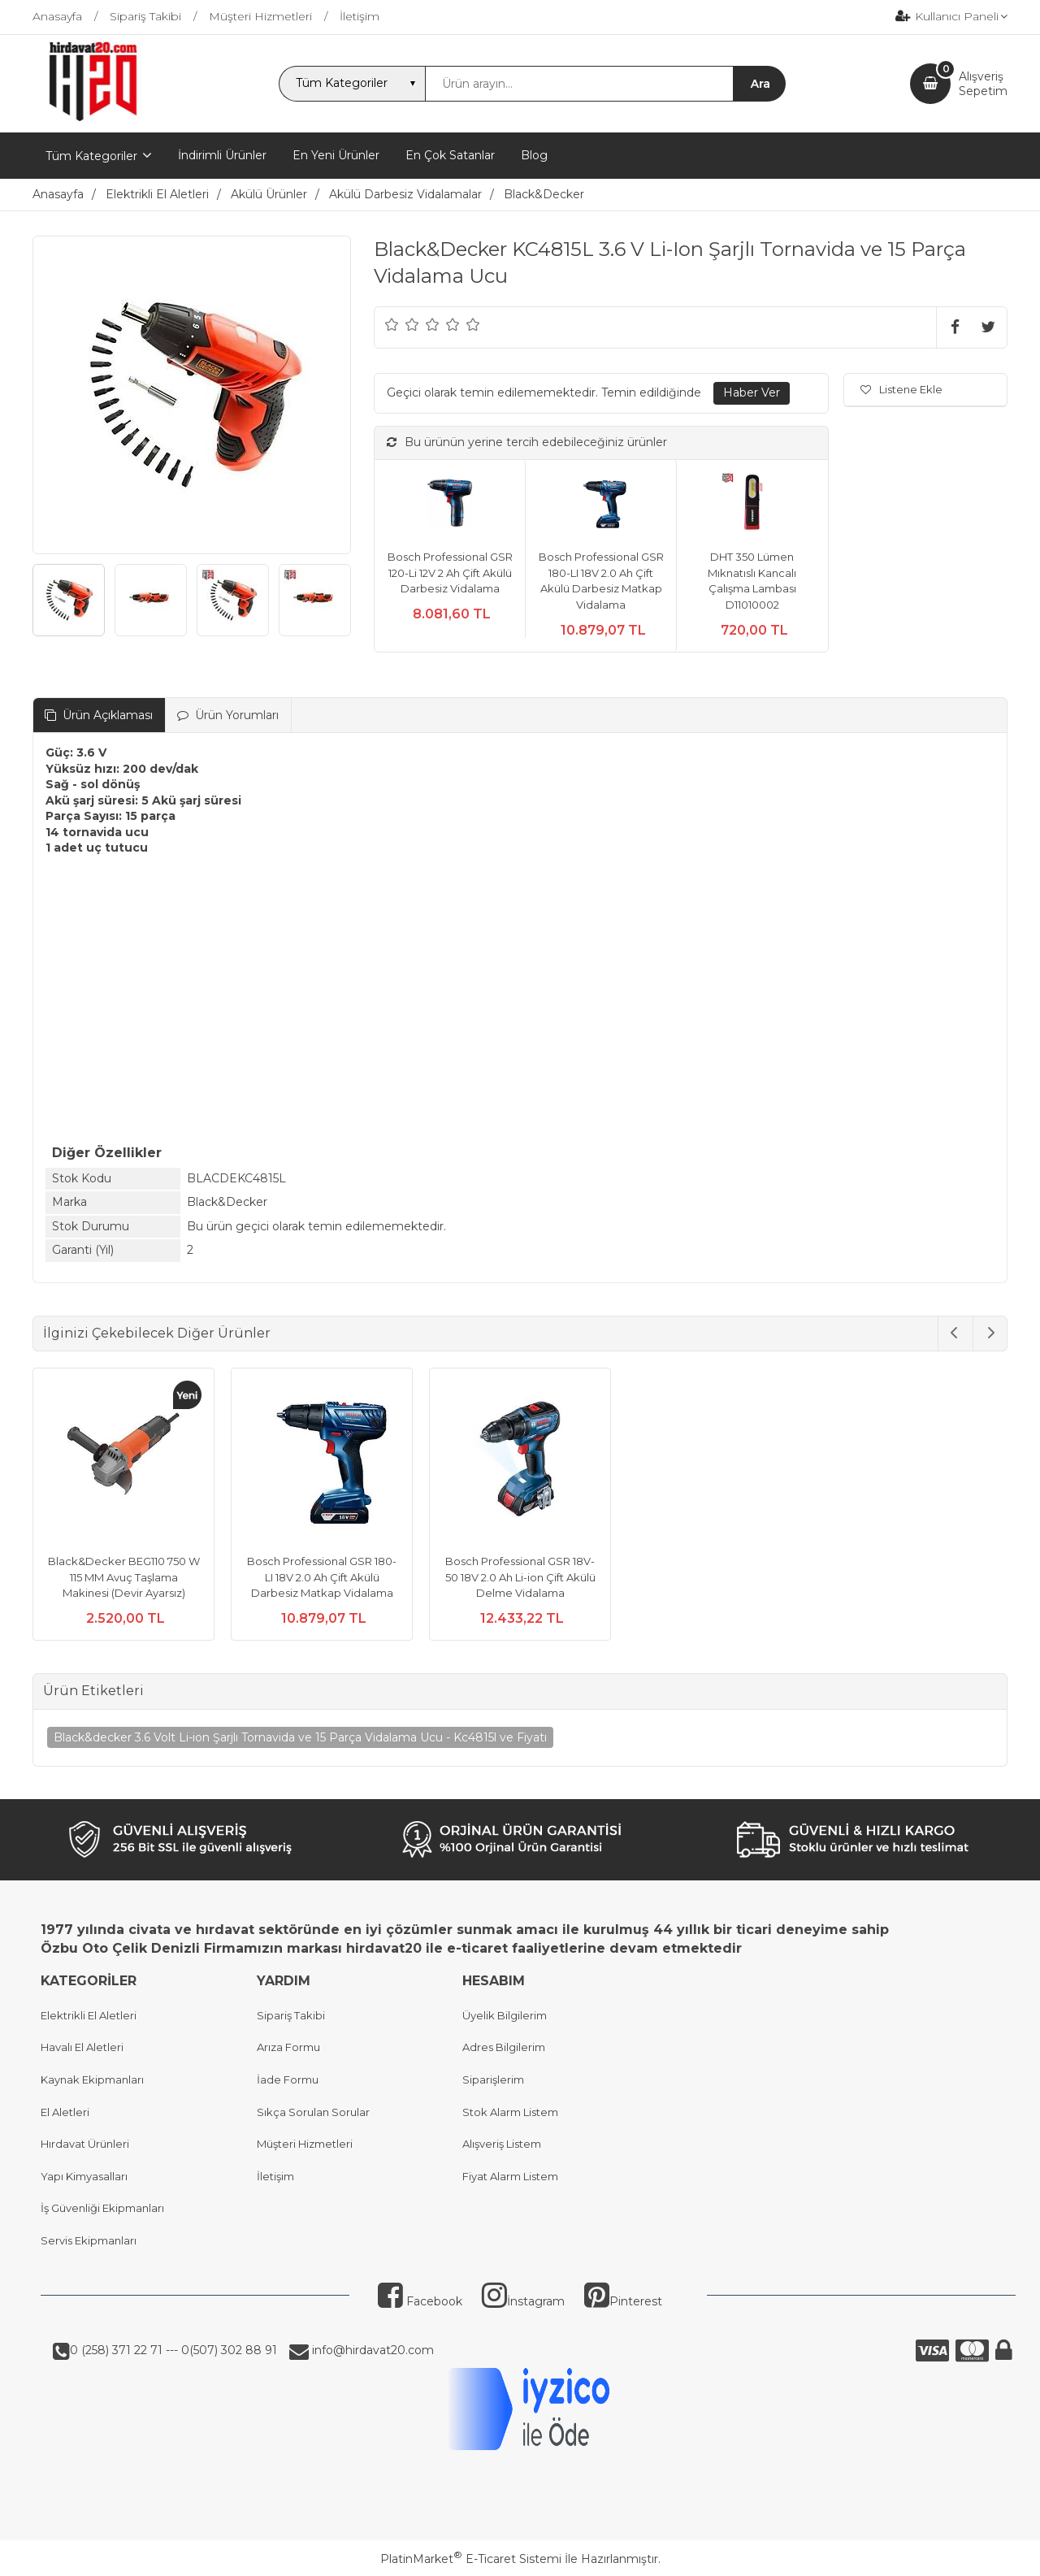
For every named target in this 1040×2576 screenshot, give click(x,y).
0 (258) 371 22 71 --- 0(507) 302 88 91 (173, 2350)
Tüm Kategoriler (91, 156)
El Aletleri (65, 2111)
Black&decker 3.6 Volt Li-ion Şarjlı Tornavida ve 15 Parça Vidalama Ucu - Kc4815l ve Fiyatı (300, 1737)
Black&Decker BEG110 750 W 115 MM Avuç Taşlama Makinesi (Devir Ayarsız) (124, 1577)
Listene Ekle (901, 389)
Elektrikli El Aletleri (88, 2015)
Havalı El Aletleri (82, 2046)
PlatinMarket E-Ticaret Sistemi (470, 2559)
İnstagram (523, 2301)
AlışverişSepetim (983, 83)
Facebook (420, 2301)
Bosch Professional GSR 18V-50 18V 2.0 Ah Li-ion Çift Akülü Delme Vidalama (520, 1577)
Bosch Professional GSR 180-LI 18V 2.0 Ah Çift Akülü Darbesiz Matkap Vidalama (321, 1577)
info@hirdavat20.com (371, 2350)
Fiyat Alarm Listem (510, 2176)
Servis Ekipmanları (88, 2240)
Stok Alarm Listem (510, 2111)
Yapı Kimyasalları (84, 2176)
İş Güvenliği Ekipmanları (102, 2207)
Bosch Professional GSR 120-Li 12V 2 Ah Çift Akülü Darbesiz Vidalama (450, 572)
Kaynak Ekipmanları (92, 2079)
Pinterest (623, 2301)
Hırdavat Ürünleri (85, 2143)
